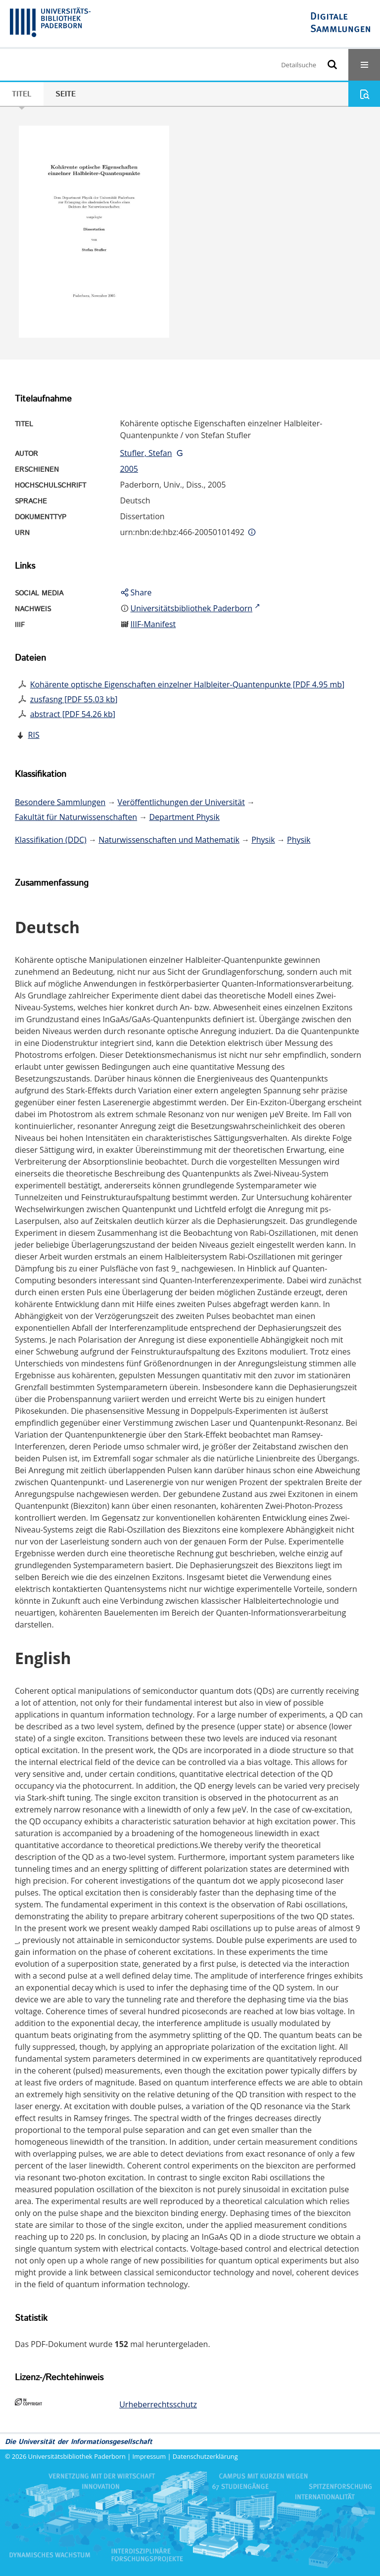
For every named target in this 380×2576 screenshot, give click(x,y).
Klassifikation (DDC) (51, 839)
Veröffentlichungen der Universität (181, 802)
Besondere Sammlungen (60, 802)
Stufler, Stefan (146, 453)
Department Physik (184, 817)
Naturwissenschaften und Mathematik (168, 839)
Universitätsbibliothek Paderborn (77, 2456)
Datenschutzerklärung (205, 2456)
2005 (129, 468)
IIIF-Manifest (153, 624)
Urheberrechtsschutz (158, 2404)
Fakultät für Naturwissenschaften (76, 817)
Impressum (149, 2456)
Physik (263, 839)
